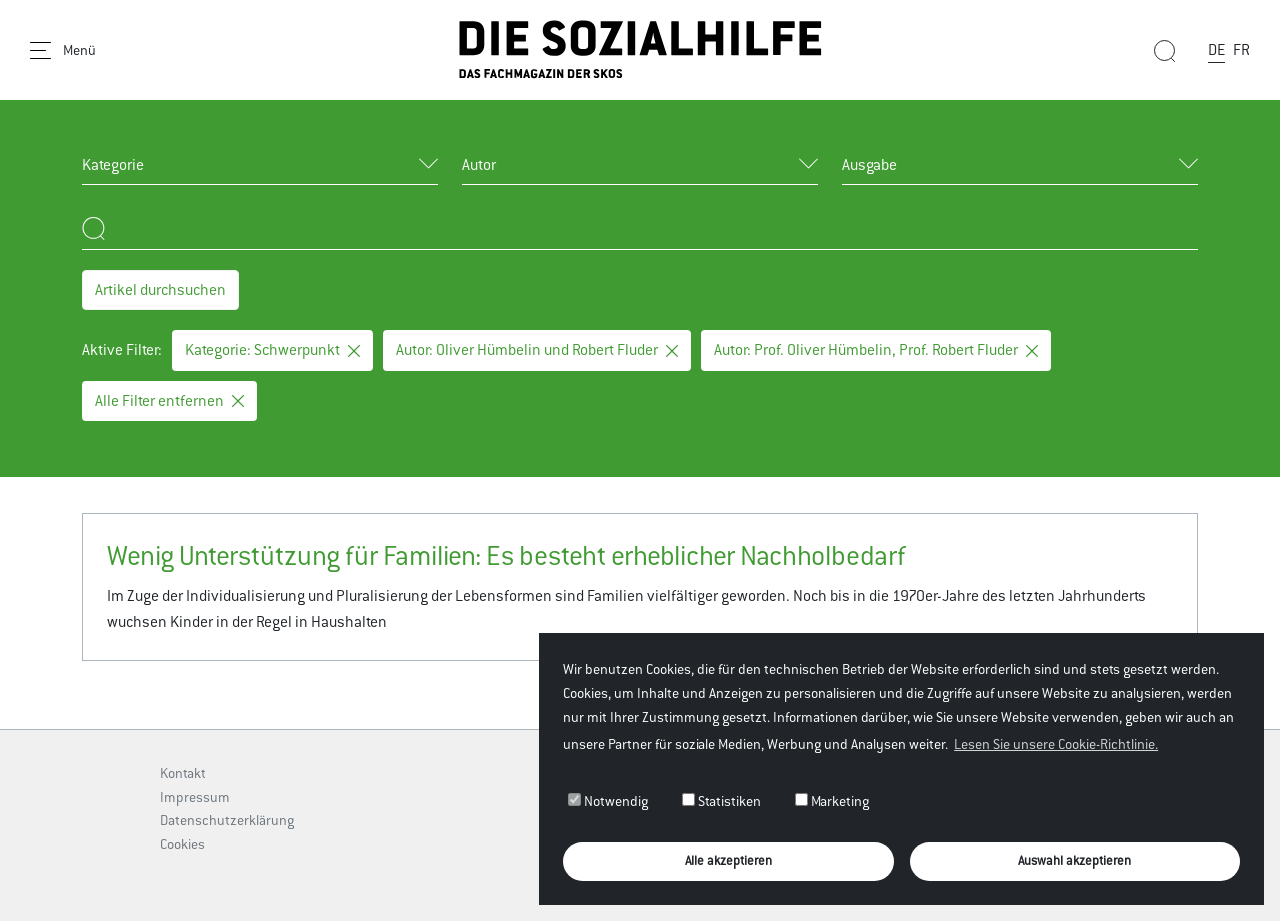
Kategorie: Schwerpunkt (272, 349)
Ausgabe (869, 164)
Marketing (832, 801)
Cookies (182, 844)
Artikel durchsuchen (160, 289)
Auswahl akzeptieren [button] (1074, 860)
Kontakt (183, 773)
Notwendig (608, 801)
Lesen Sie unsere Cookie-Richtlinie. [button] (1056, 744)
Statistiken (721, 801)
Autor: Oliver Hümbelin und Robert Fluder (537, 349)
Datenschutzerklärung (227, 820)
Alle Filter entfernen (169, 400)
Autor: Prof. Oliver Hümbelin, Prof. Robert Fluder (876, 349)
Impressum (195, 797)
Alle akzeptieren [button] (728, 860)
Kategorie (113, 164)
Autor (479, 164)
